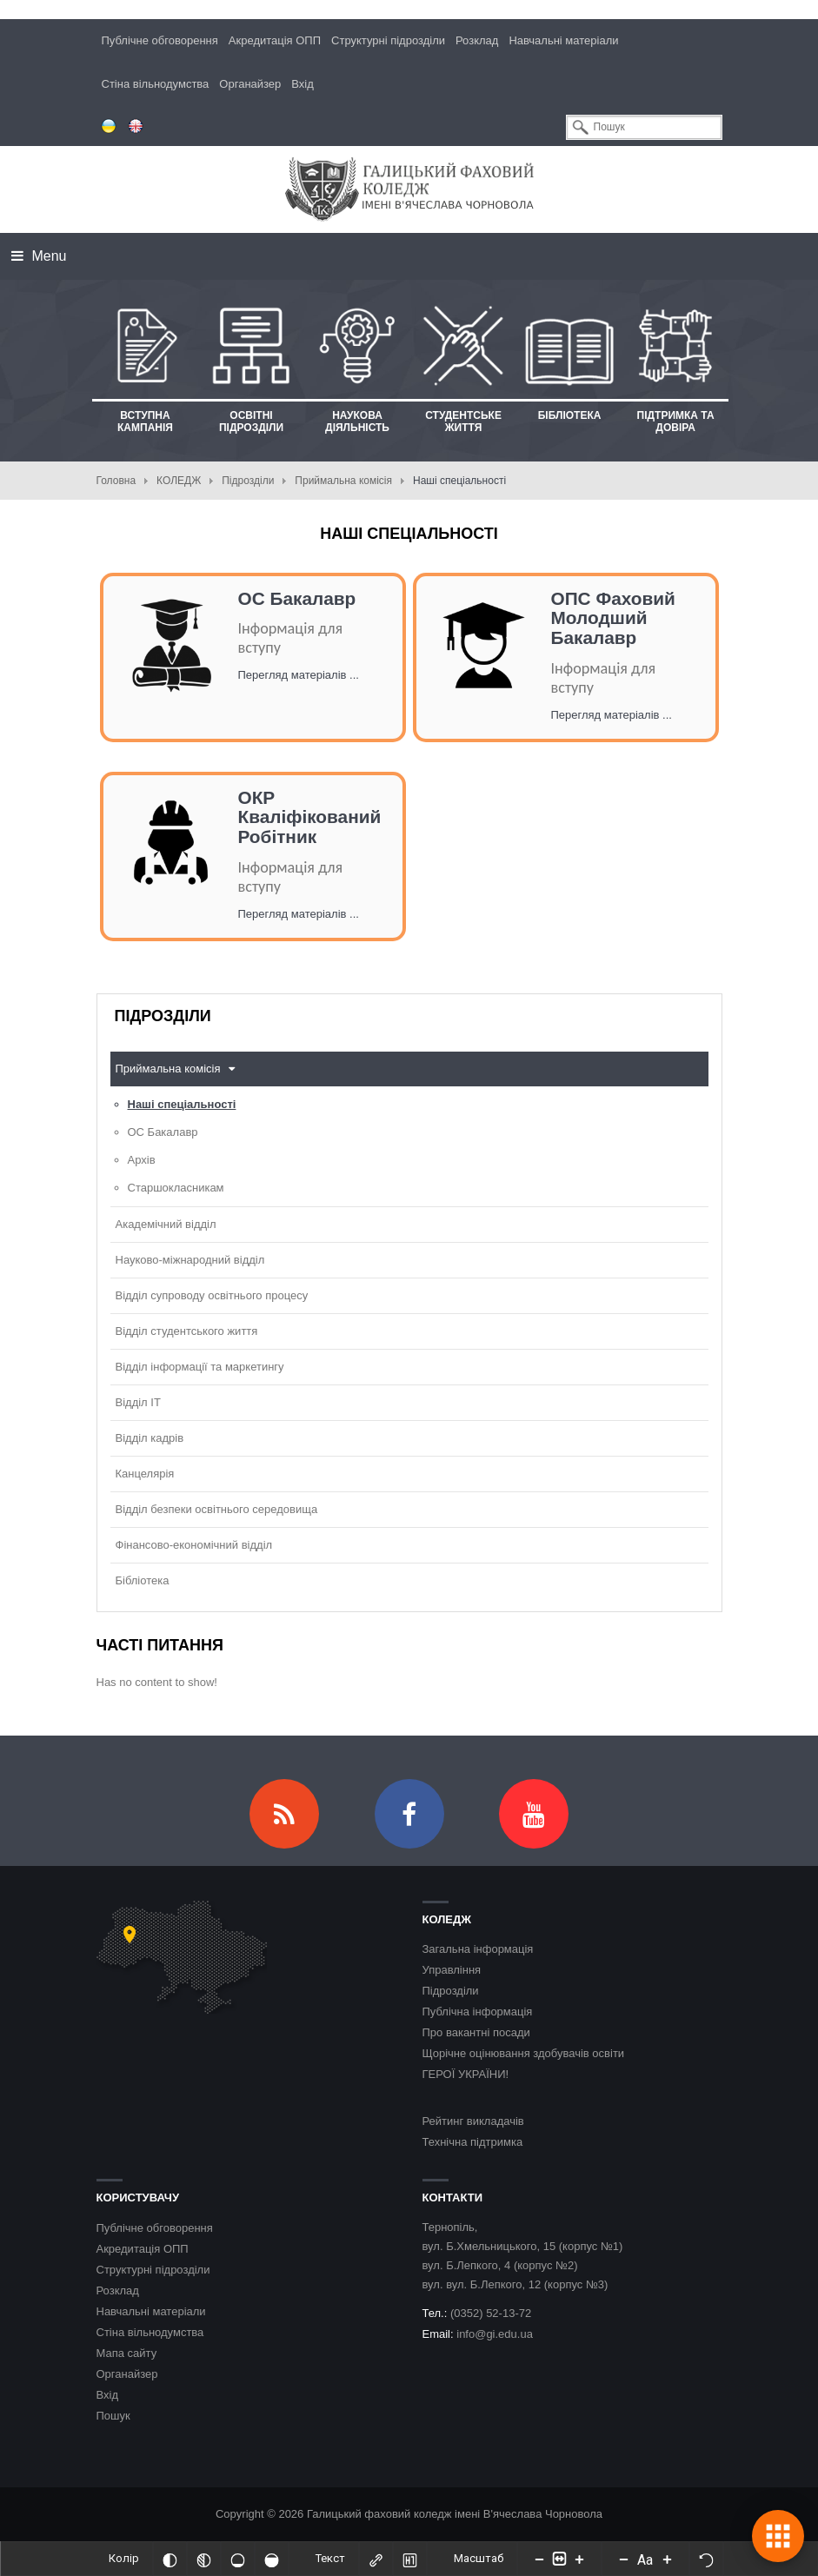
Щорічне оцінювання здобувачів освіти (523, 2053)
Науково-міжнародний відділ (190, 1259)
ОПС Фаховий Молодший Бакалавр (613, 618)
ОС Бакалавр (297, 598)
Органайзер (250, 83)
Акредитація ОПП (275, 40)
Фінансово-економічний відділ (194, 1544)
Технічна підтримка (472, 2141)
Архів (142, 1159)
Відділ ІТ (138, 1402)
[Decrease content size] (539, 2559)
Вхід (302, 83)
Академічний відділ (166, 1224)
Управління (452, 1969)
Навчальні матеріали (563, 40)
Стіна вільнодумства (155, 83)
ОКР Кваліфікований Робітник (310, 817)
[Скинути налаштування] (705, 2558)
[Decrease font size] (623, 2559)
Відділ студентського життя (187, 1331)
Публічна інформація (477, 2011)
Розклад (477, 40)
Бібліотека (143, 1580)
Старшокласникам (176, 1187)
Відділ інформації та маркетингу (200, 1366)
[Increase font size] (667, 2559)
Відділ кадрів (150, 1437)
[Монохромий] (203, 2558)
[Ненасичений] (237, 2558)
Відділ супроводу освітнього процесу (212, 1295)
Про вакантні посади (476, 2032)
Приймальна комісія (343, 481)
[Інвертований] (169, 2558)
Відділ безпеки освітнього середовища (217, 1509)
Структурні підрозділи (388, 40)
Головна (116, 481)
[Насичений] (271, 2558)
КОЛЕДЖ (178, 481)
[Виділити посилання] (375, 2558)
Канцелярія (145, 1473)
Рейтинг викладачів (473, 2121)
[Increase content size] (579, 2559)
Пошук (113, 2415)
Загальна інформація (478, 1948)
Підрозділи (248, 481)
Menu (38, 256)
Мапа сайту (126, 2353)
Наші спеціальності (182, 1104)
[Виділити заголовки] (409, 2558)
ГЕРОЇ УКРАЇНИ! (465, 2074)
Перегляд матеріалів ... (298, 674)
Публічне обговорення (160, 40)
